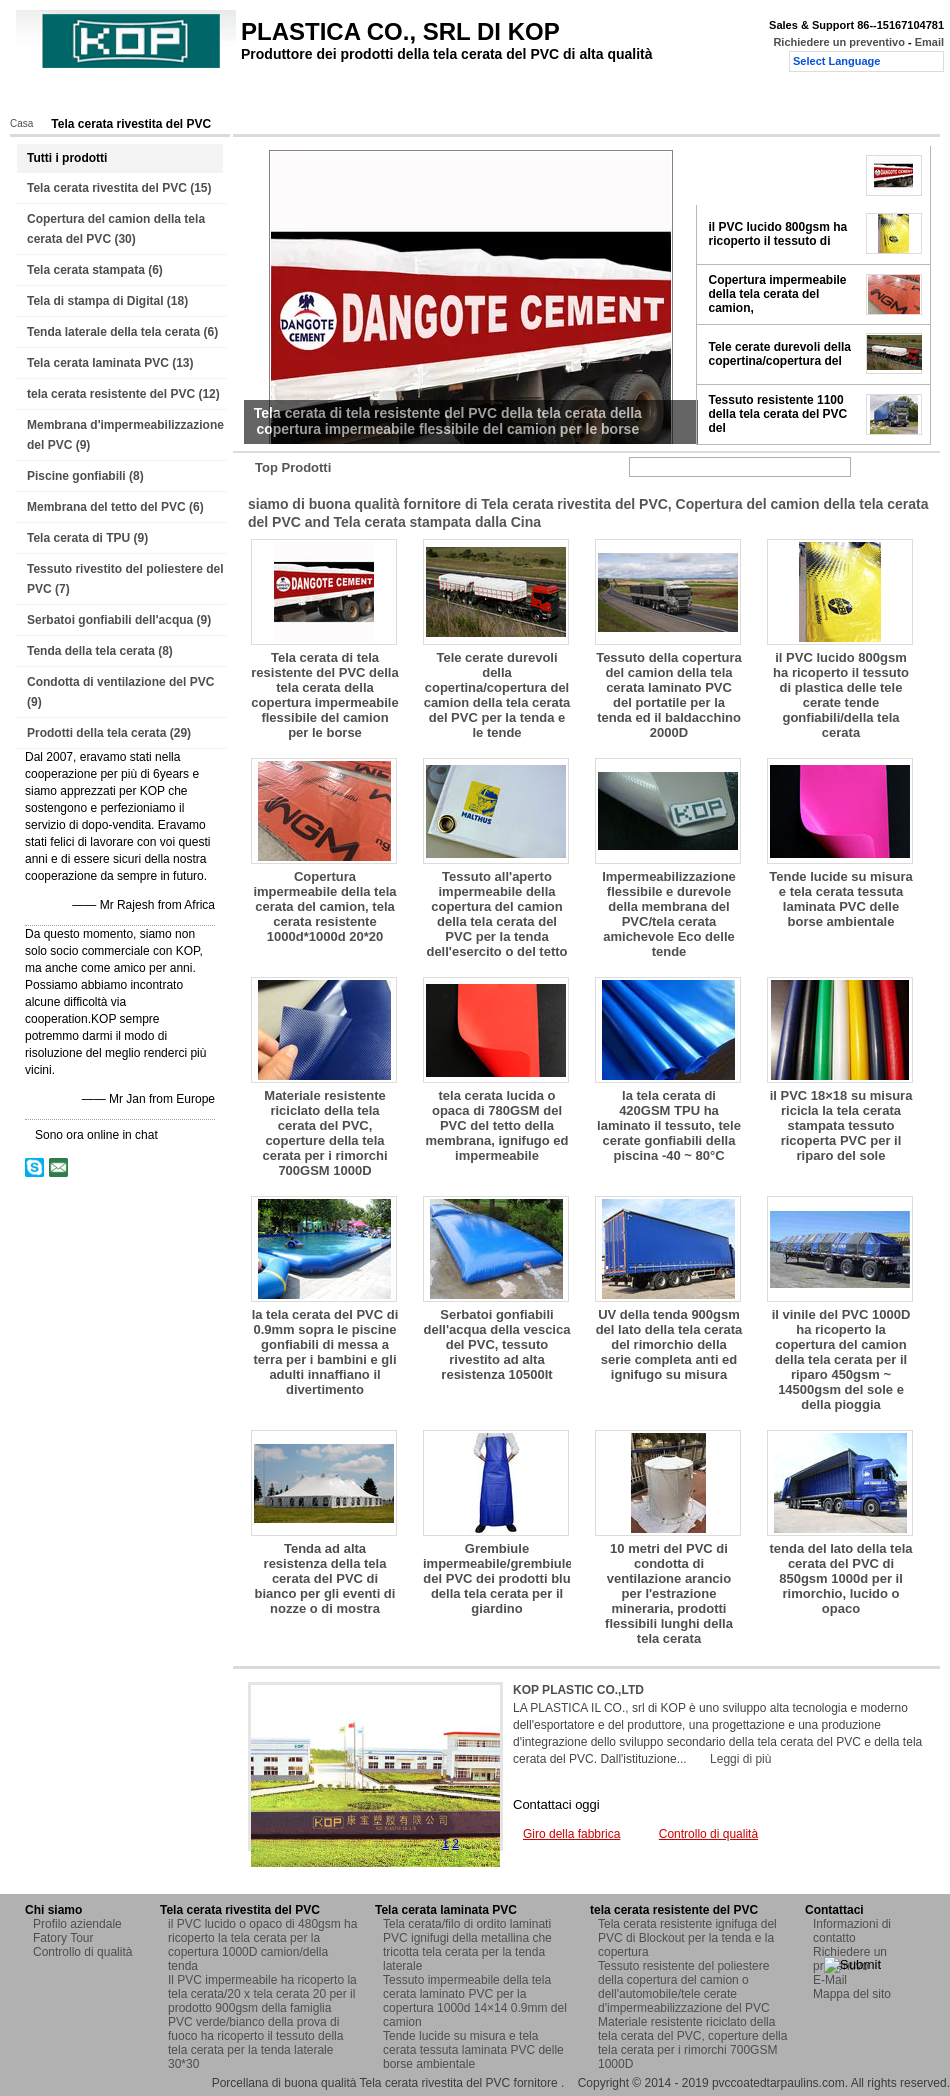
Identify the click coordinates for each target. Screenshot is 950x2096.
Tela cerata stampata (86, 270)
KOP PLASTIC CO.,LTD (578, 1690)
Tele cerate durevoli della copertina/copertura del (780, 354)
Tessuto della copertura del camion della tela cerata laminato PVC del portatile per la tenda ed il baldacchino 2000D (669, 695)
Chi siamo (189, 97)
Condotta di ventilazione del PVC (120, 682)
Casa (48, 97)
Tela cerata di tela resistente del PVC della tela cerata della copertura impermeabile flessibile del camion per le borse (324, 695)
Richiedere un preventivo (838, 42)
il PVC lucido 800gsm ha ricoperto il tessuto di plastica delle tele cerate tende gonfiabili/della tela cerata (841, 695)
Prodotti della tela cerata (96, 733)
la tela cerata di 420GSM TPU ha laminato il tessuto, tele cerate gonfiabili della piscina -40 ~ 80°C (669, 1125)
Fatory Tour (277, 97)
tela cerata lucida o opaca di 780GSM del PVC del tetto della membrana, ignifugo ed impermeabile (496, 1125)
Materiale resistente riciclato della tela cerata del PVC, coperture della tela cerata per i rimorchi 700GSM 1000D (325, 1133)
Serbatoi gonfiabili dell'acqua (110, 620)
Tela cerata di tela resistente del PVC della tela (777, 175)
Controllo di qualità (386, 97)
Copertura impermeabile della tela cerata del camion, (778, 294)
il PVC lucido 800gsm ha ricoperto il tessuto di (778, 234)
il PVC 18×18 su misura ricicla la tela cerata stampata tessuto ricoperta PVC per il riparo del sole (841, 1125)
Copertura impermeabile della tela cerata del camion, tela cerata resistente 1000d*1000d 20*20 (324, 906)
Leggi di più (740, 1759)
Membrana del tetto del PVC (106, 507)
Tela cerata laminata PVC (98, 363)
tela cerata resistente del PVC (111, 394)
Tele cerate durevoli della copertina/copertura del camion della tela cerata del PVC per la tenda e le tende (497, 695)
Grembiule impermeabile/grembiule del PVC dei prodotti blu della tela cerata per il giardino (498, 1578)
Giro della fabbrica (571, 1834)
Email (929, 42)
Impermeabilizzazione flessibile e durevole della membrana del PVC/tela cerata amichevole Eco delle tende (669, 914)
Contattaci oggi (556, 1804)
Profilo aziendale (77, 1924)
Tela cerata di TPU (78, 538)
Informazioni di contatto (852, 1931)
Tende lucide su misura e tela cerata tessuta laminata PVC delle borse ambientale (841, 899)
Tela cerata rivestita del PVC (107, 188)
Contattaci (494, 97)
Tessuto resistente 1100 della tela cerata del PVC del (778, 414)
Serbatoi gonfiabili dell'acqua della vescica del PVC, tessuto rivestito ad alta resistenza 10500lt (497, 1344)
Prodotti (112, 97)
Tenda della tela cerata (91, 651)
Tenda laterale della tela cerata (113, 332)
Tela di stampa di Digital (95, 301)
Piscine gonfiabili (76, 476)
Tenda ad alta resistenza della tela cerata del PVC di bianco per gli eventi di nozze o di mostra (325, 1578)
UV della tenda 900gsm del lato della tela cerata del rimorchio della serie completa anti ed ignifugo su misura (669, 1344)
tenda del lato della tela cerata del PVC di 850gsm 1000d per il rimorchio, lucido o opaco (840, 1578)
